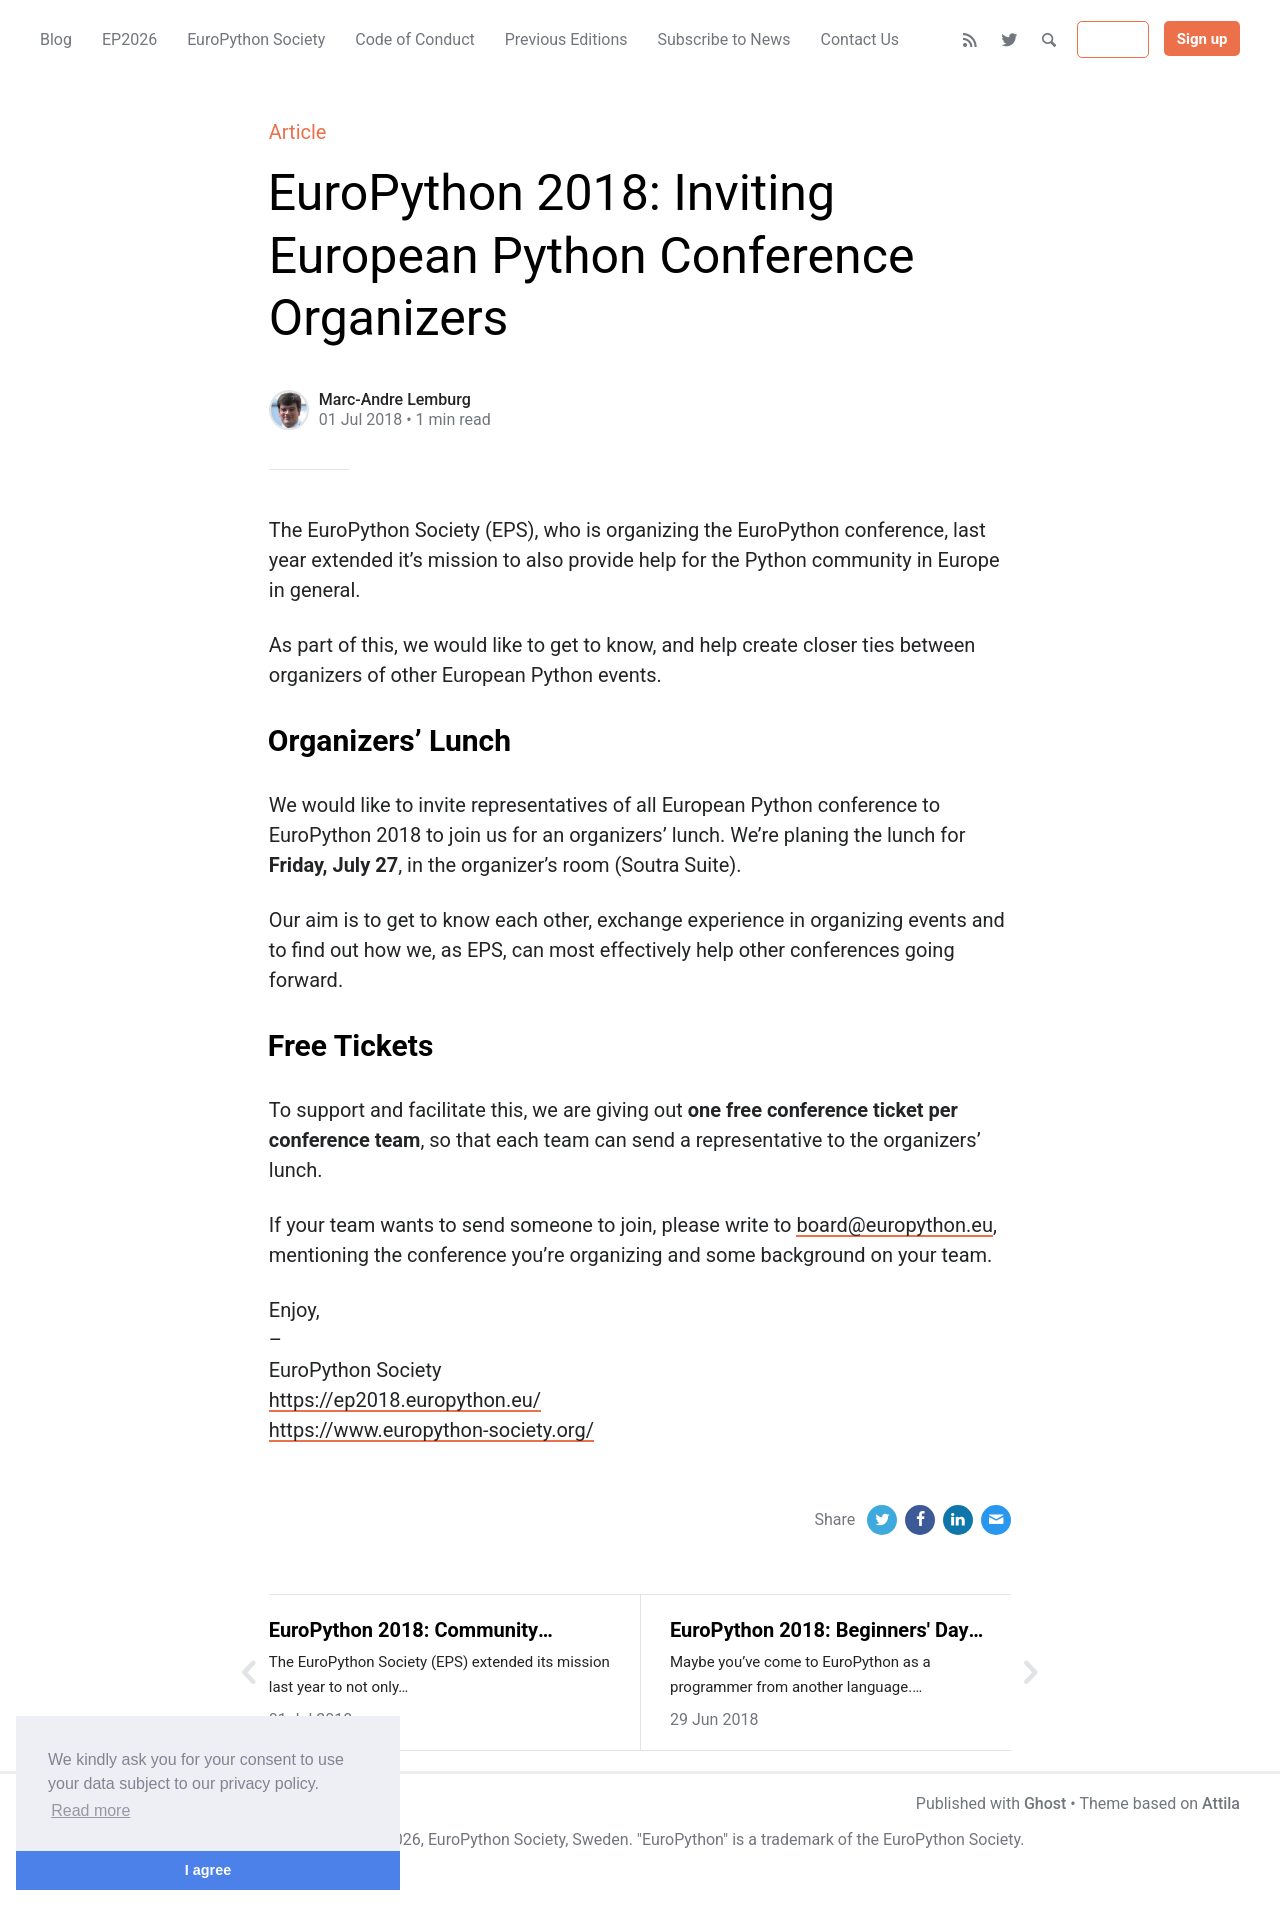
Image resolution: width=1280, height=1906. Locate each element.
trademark (797, 1839)
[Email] (996, 1520)
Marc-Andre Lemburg (395, 399)
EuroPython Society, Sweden (528, 1839)
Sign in (1113, 40)
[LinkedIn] (958, 1520)
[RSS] (970, 40)
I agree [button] (208, 1870)
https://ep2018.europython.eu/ (405, 1400)
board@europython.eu (894, 1225)
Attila (1221, 1803)
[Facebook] (920, 1520)
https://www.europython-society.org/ (431, 1430)
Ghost (1045, 1803)
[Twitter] (1010, 40)
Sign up (1202, 39)
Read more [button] (90, 1810)
